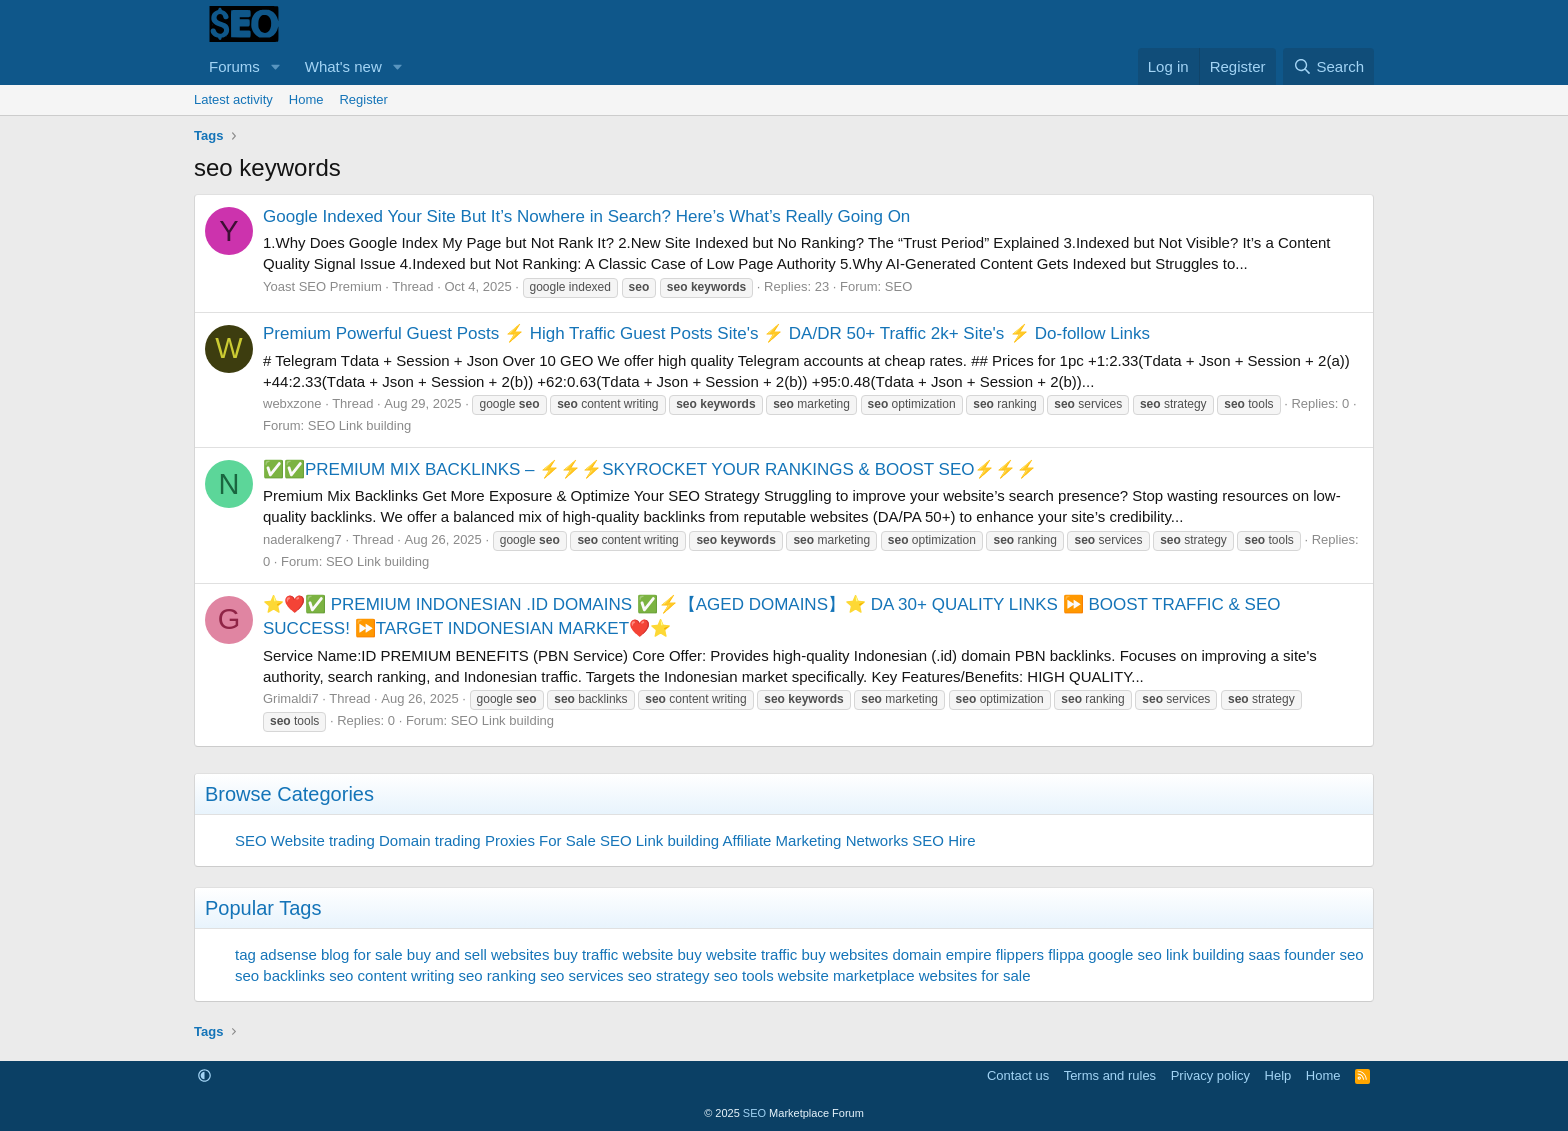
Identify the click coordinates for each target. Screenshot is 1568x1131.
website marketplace (846, 975)
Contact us (1018, 1075)
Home (306, 99)
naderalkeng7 (302, 539)
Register (363, 99)
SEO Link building (359, 425)
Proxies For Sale (540, 840)
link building (1205, 954)
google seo (1124, 954)
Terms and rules (1110, 1075)
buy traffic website (614, 954)
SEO (898, 286)
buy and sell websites (478, 954)
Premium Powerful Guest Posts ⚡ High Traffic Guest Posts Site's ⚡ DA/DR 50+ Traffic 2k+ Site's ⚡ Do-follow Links (706, 333)
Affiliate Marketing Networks (816, 840)
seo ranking (497, 975)
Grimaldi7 (291, 698)
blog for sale (362, 954)
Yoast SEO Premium (322, 286)
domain (916, 954)
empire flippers (995, 954)
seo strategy (669, 975)
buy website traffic (738, 954)
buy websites (844, 954)
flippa (1066, 954)
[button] (276, 66)
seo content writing (391, 975)
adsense (288, 954)
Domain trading (430, 840)
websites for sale (975, 975)
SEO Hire (943, 840)
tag (245, 954)
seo (1351, 954)
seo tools (744, 975)
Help (1278, 1075)
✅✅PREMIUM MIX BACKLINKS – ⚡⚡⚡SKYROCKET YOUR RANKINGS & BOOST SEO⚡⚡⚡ (650, 469)
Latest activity (233, 99)
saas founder (1291, 954)
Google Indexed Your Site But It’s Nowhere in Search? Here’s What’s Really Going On (586, 216)
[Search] (1328, 66)
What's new (343, 66)
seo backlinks (280, 975)
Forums (234, 66)
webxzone (292, 403)
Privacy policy (1210, 1075)
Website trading (323, 840)
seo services (581, 975)
